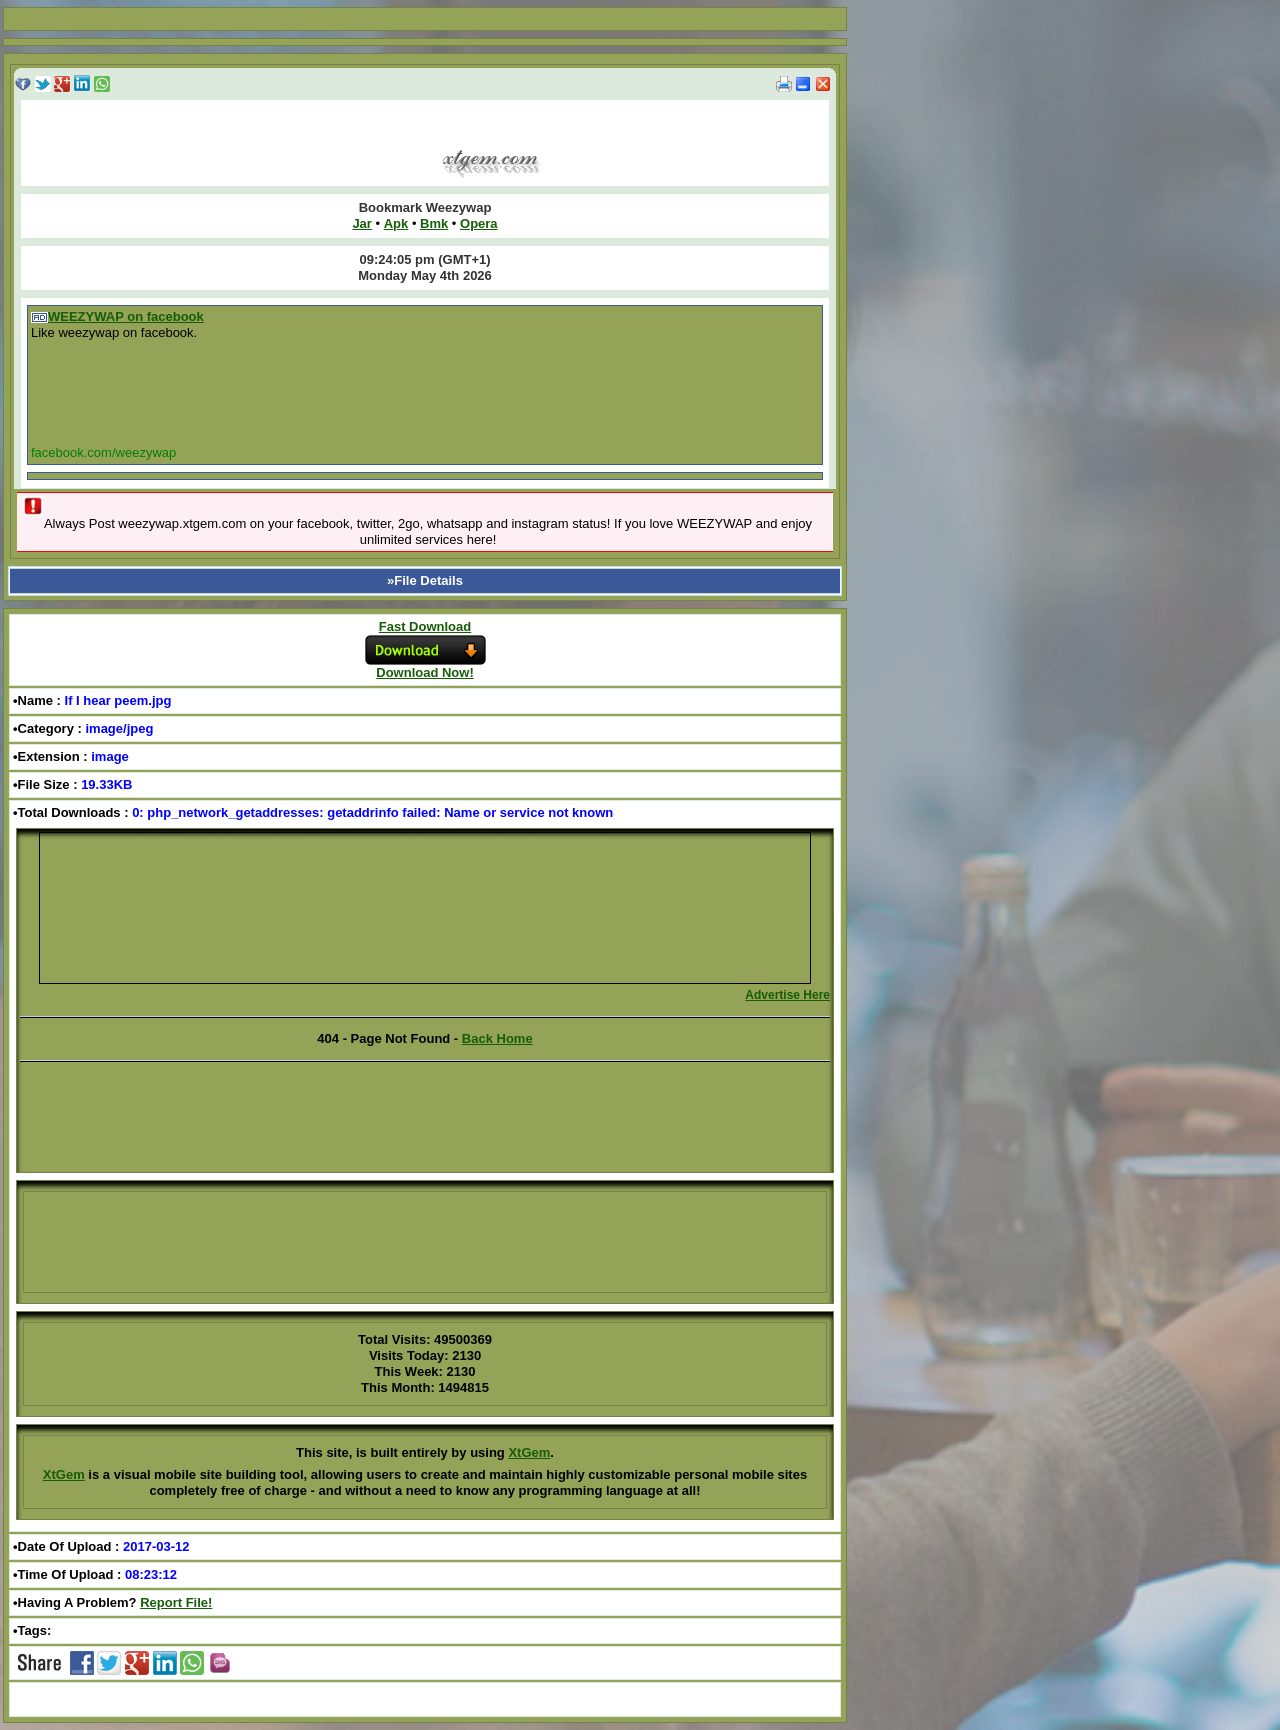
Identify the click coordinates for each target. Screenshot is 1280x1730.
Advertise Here (787, 995)
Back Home (497, 1038)
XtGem (529, 1452)
